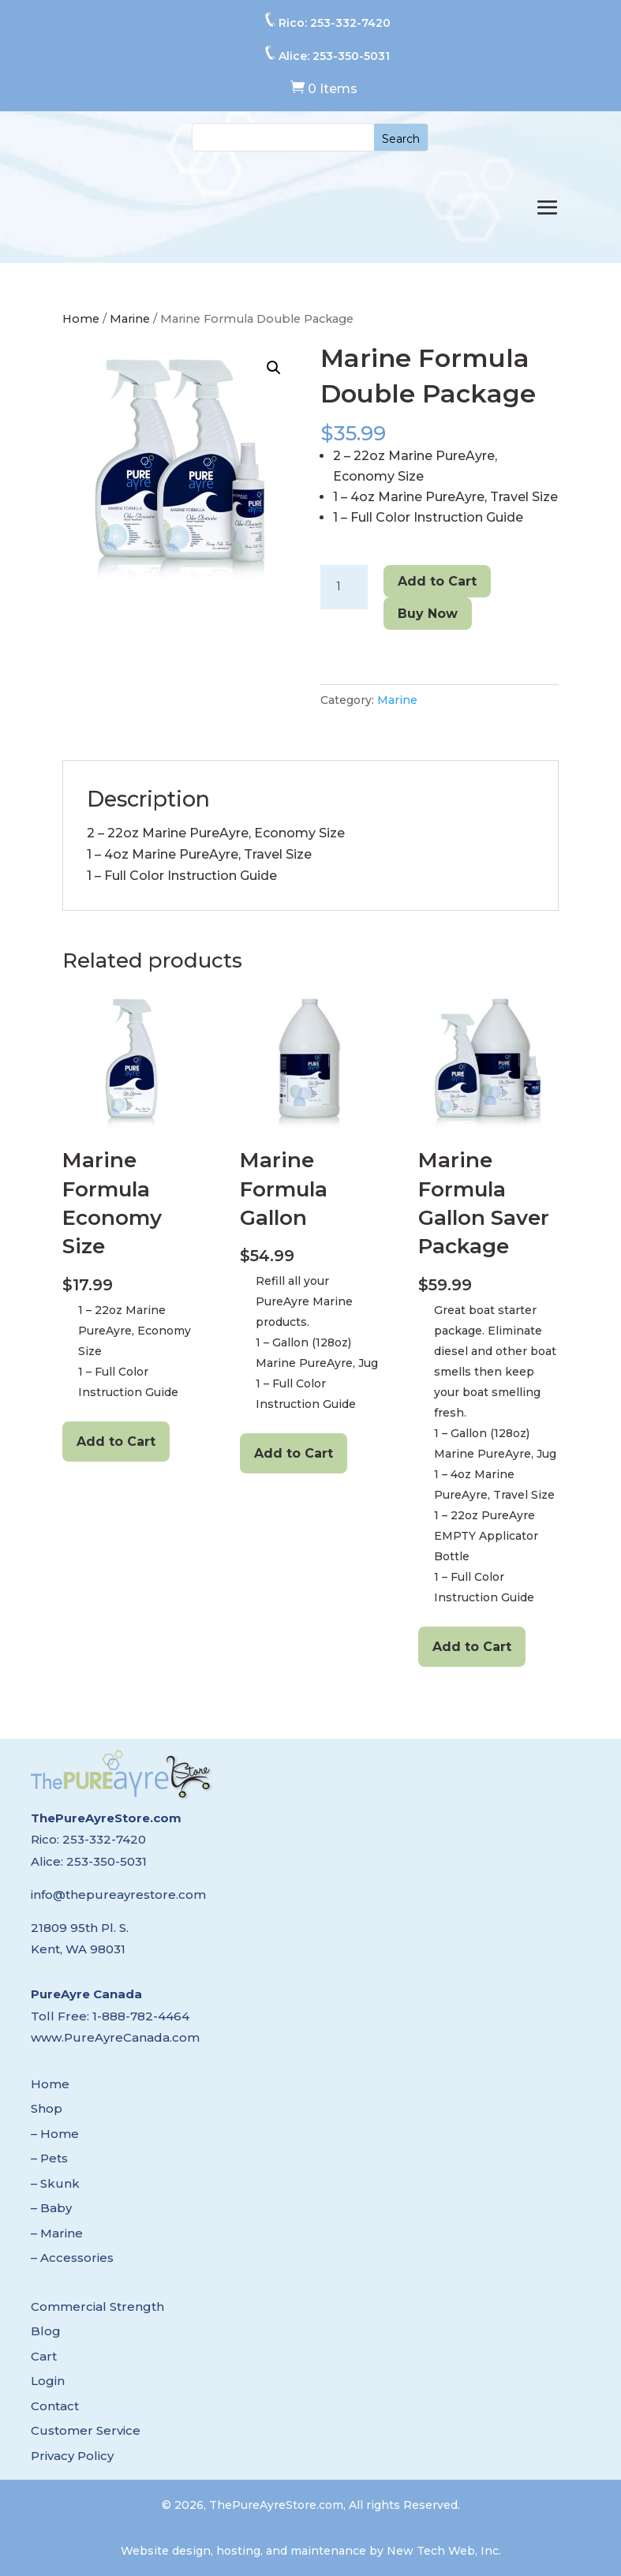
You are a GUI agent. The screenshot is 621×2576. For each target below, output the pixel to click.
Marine (130, 319)
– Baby (51, 2207)
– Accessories (72, 2257)
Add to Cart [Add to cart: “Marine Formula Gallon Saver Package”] (471, 1646)
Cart (44, 2356)
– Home (55, 2133)
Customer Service (85, 2430)
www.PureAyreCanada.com (115, 2037)
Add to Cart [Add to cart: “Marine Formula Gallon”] (293, 1453)
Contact (55, 2405)
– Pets (49, 2158)
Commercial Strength (97, 2306)
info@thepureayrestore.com (118, 1894)
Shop (46, 2108)
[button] (274, 368)
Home (80, 319)
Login (48, 2380)
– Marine (57, 2233)
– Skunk (55, 2183)
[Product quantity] (344, 587)
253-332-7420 (350, 23)
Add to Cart (437, 581)
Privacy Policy (72, 2455)
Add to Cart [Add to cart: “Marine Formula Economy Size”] (116, 1441)
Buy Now (428, 613)
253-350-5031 (351, 56)
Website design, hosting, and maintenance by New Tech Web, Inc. (311, 2551)
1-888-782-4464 (140, 2016)
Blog (46, 2330)
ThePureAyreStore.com (106, 1817)
